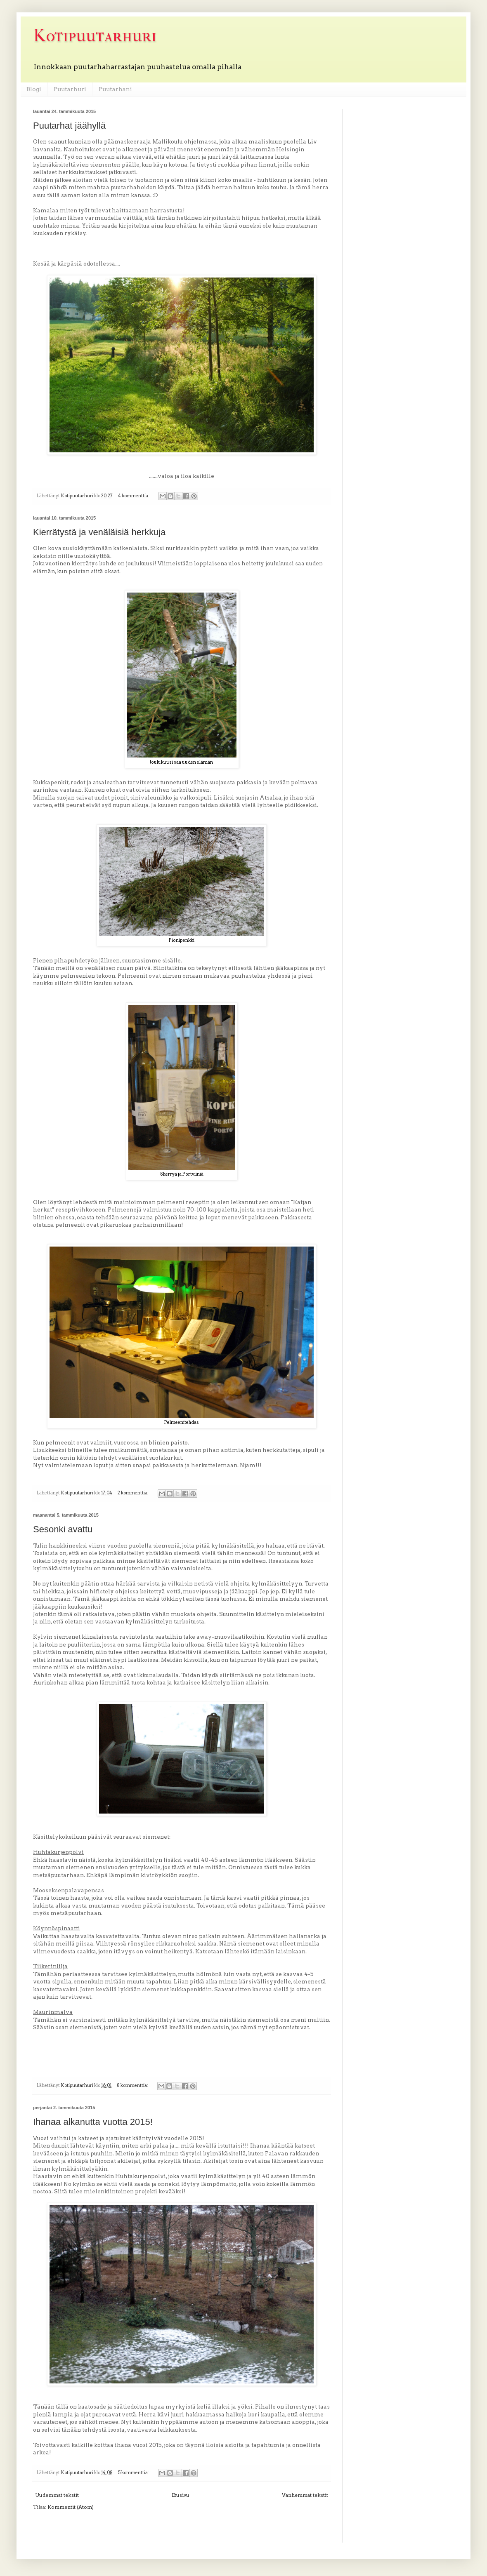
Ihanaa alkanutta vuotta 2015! (93, 2122)
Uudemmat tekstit (57, 2495)
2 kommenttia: (133, 1493)
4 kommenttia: (134, 496)
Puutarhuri (70, 89)
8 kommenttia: (133, 2085)
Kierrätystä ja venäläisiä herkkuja (99, 532)
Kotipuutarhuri (94, 36)
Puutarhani (115, 89)
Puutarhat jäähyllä (69, 125)
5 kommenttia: (134, 2472)
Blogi (33, 89)
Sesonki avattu (62, 1529)
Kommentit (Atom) (70, 2507)
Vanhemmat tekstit (305, 2495)
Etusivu (180, 2495)
